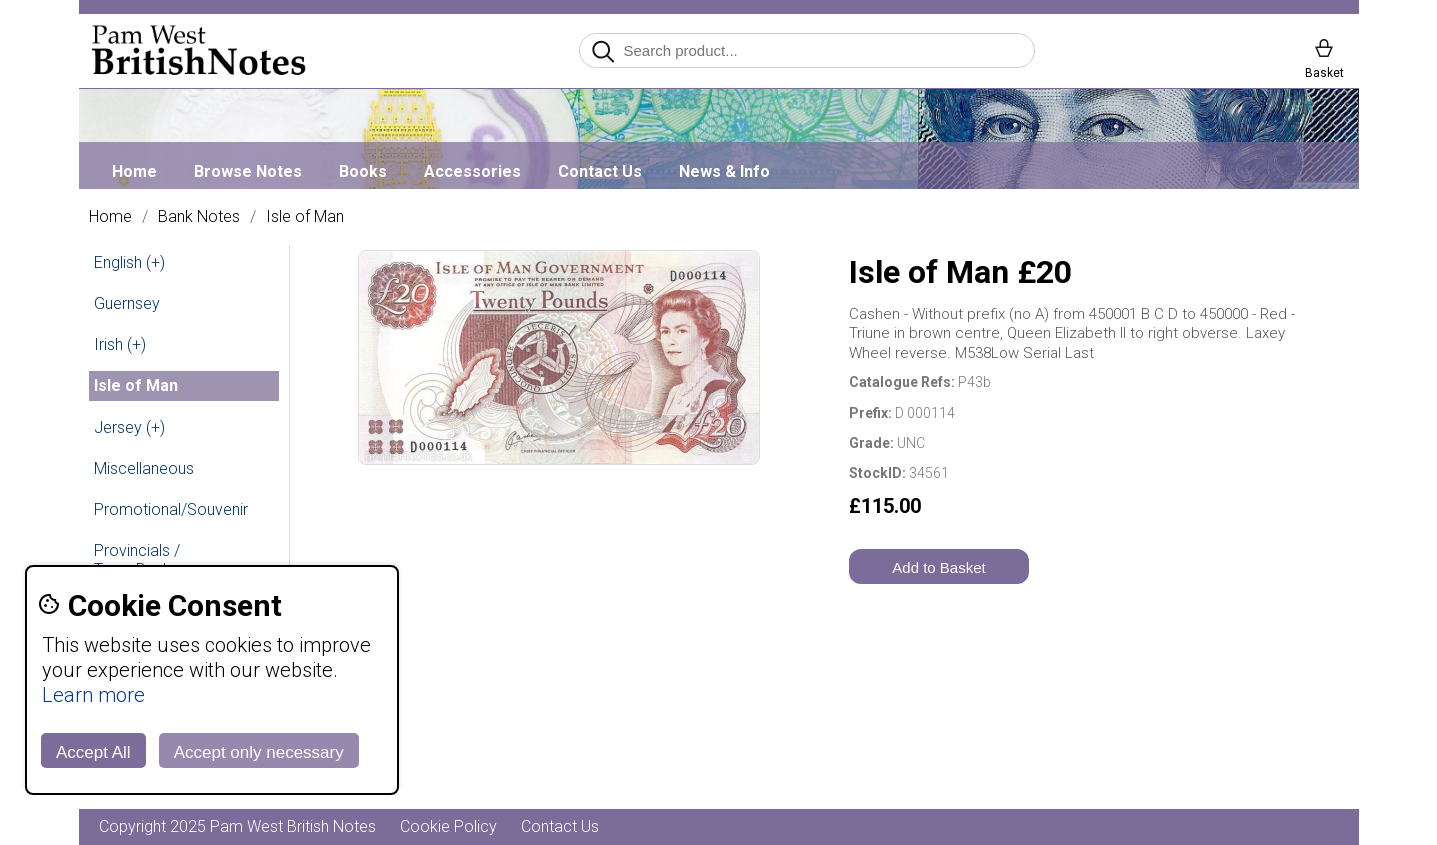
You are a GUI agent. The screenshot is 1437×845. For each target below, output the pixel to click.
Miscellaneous (144, 468)
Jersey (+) (129, 427)
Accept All (93, 752)
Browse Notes (248, 171)
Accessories (472, 171)
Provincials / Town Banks (137, 560)
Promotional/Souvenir (171, 509)
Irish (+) (120, 344)
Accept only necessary (259, 752)
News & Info (724, 171)
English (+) (129, 262)
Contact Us (600, 171)
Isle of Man (305, 217)
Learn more (93, 695)
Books (363, 171)
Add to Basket (938, 567)
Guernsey (127, 303)
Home (134, 171)
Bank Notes (199, 217)
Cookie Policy (448, 826)
